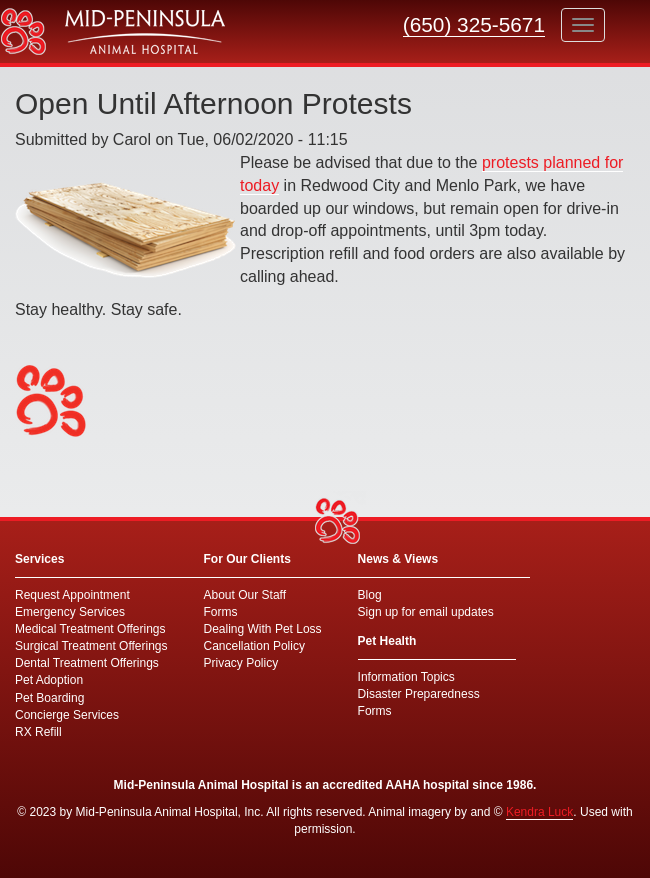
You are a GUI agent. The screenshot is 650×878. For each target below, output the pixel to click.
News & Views (398, 559)
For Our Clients (247, 559)
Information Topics (406, 677)
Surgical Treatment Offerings (91, 646)
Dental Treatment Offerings (87, 663)
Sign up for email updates (426, 612)
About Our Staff (245, 595)
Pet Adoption (49, 680)
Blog (370, 595)
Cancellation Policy (254, 646)
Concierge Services (67, 715)
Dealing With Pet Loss (263, 629)
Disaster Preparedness (419, 694)
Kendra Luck (539, 812)
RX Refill (38, 732)
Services (39, 559)
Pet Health (387, 641)
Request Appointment (72, 595)
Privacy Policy (241, 663)
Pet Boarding (49, 698)
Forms (221, 612)
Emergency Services (70, 612)
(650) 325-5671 (474, 24)
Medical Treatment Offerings (90, 629)
